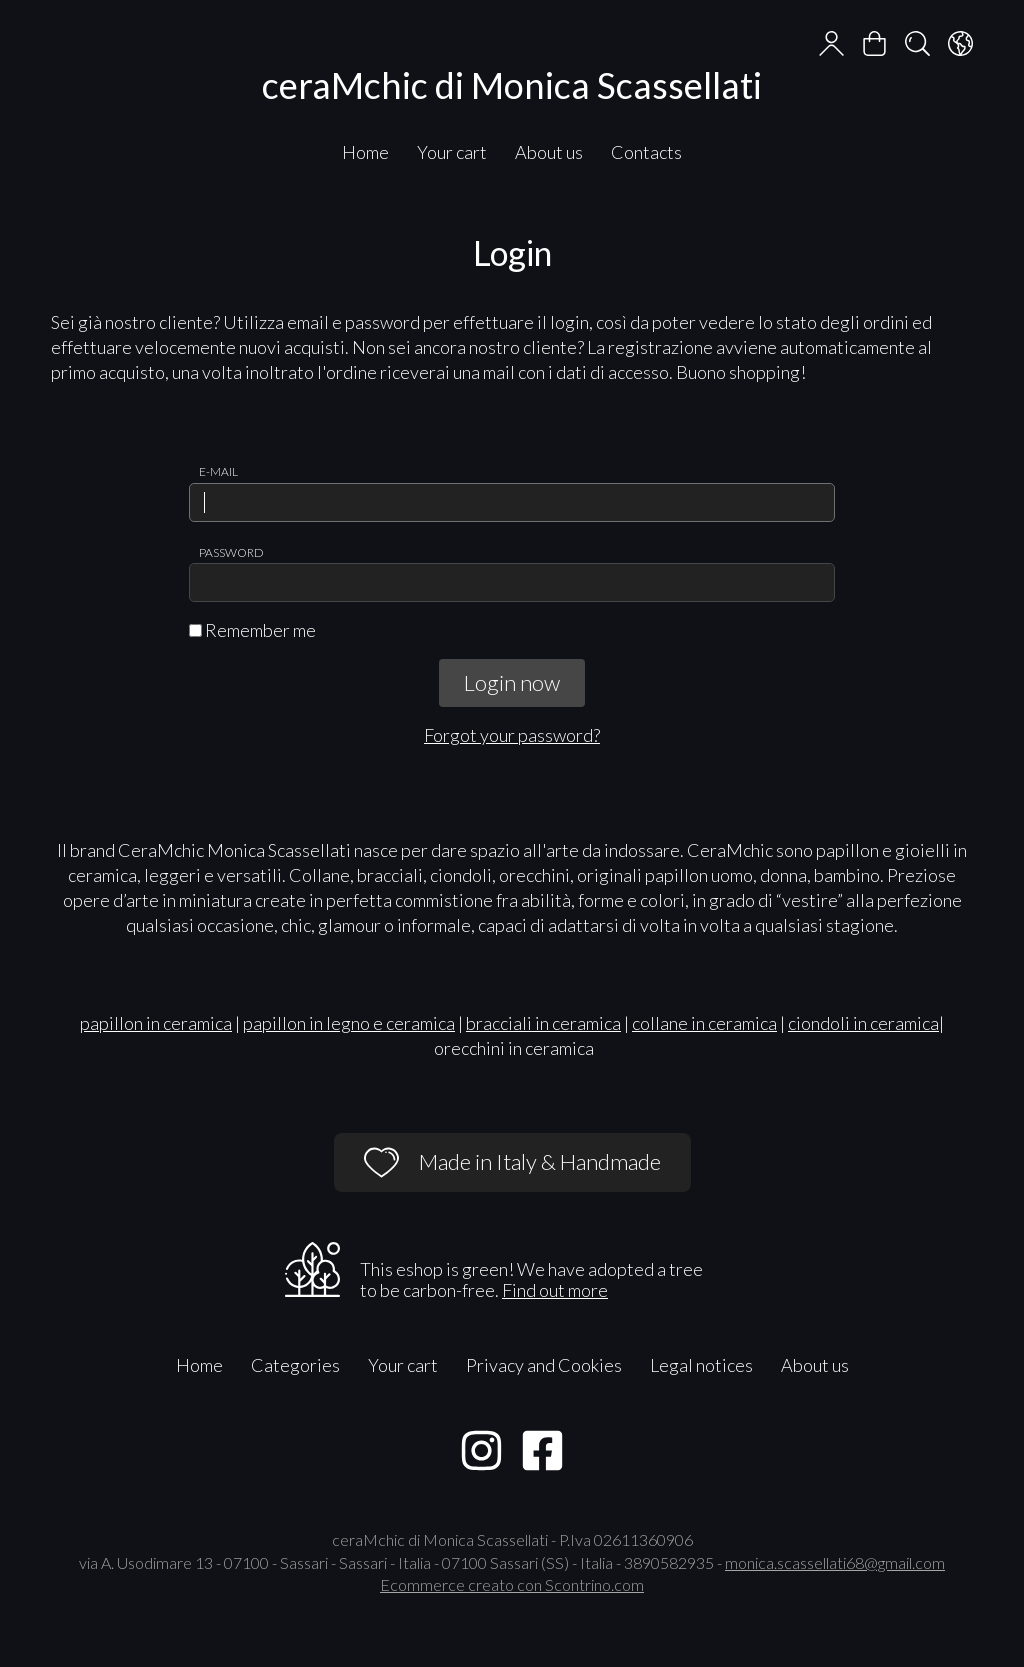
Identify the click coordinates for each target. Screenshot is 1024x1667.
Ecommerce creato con (512, 1584)
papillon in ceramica (156, 1023)
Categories (295, 1365)
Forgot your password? (512, 735)
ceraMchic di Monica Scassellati (512, 85)
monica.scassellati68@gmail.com (835, 1562)
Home (365, 152)
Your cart (452, 152)
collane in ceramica (704, 1023)
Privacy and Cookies (544, 1365)
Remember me (252, 630)
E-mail (218, 471)
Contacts (646, 152)
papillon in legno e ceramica (349, 1023)
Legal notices (701, 1365)
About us (549, 152)
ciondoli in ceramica (863, 1023)
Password (231, 552)
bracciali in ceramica (543, 1023)
